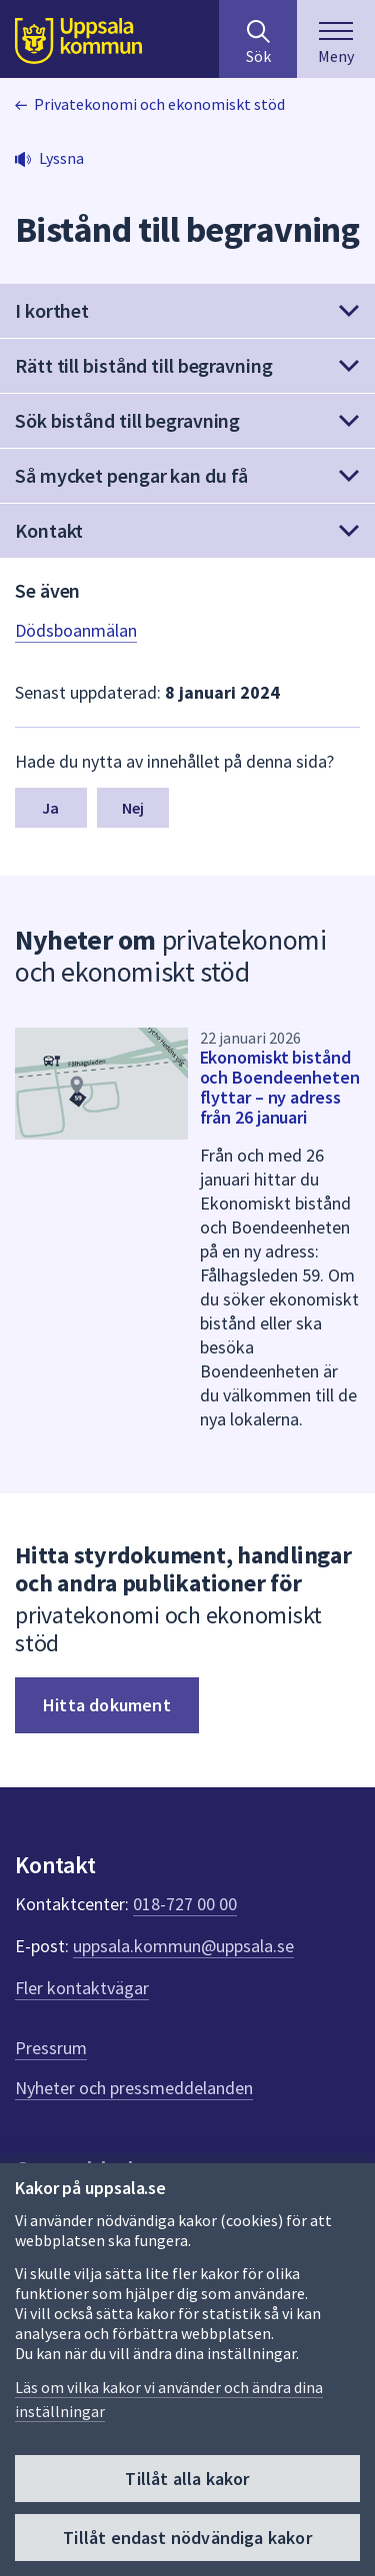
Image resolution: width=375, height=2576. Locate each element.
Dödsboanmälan (76, 630)
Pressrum (51, 2047)
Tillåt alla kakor (187, 2478)
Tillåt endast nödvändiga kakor (187, 2537)
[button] (187, 311)
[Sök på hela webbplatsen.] (258, 39)
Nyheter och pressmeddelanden (134, 2087)
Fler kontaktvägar (82, 1987)
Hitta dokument (107, 1704)
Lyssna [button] (61, 158)
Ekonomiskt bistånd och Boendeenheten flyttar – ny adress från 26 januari (280, 1087)
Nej (133, 808)
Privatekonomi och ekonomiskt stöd (159, 104)
